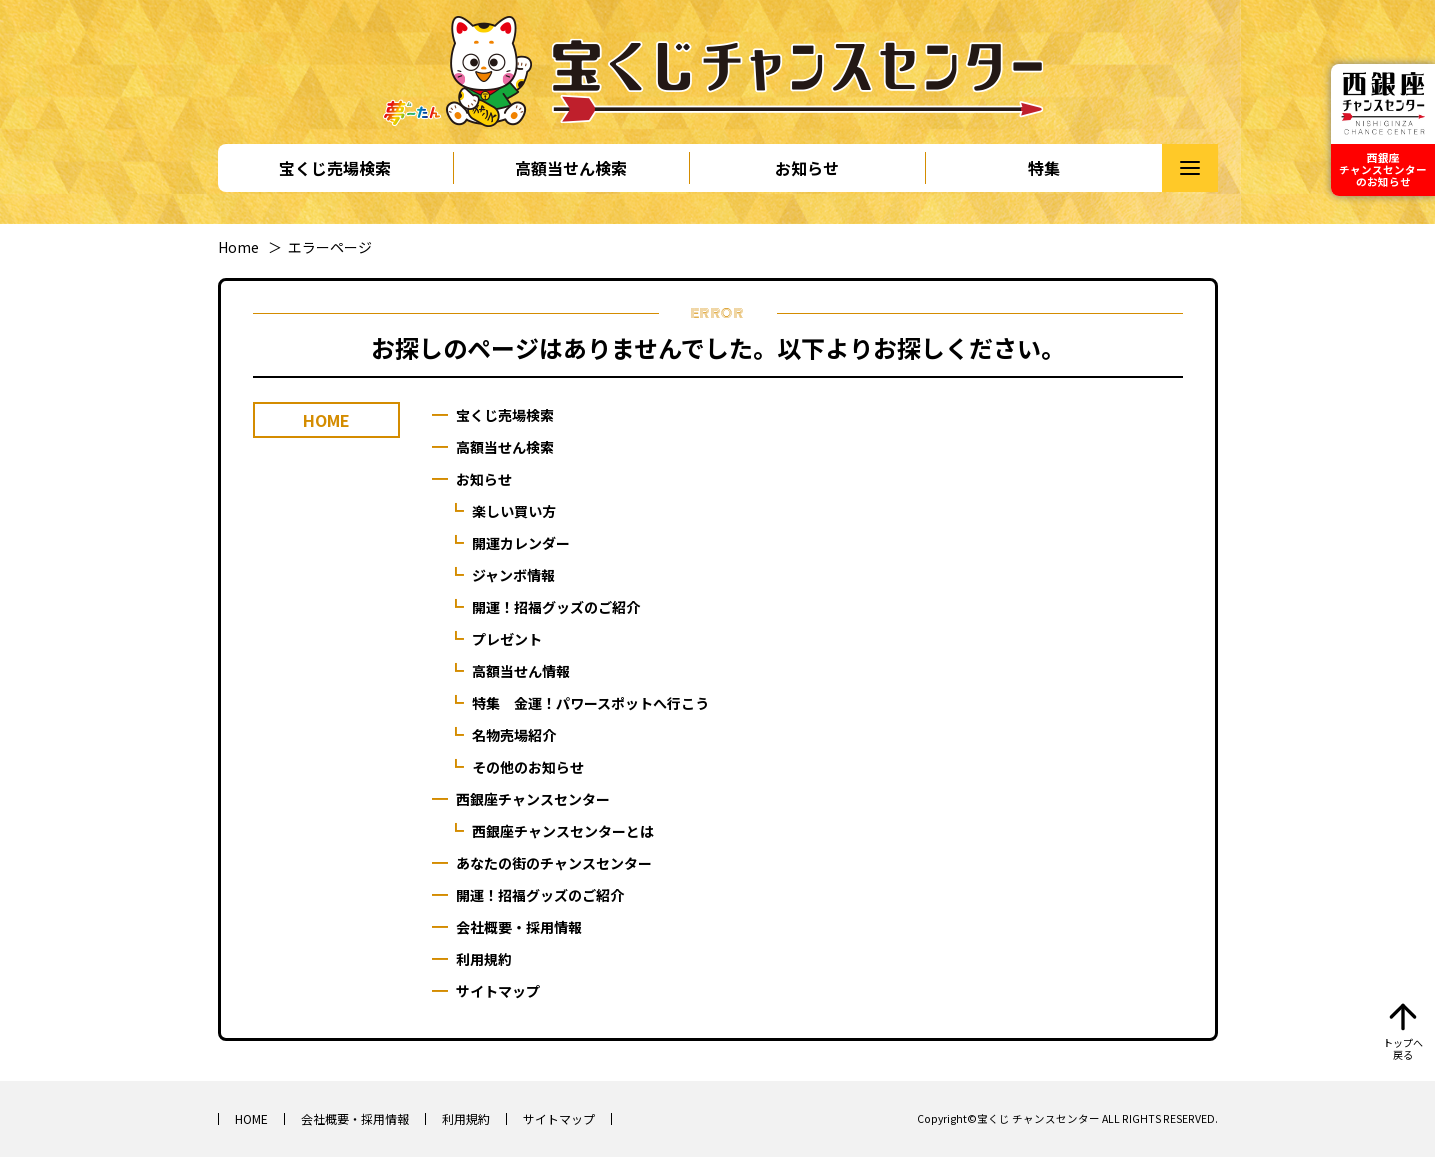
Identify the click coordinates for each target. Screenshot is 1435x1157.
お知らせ (807, 168)
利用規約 (484, 959)
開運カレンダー (521, 543)
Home (238, 247)
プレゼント (507, 639)
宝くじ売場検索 (335, 168)
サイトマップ (498, 991)
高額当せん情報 (521, 671)
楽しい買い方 (514, 511)
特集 (1044, 168)
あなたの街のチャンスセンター (554, 863)
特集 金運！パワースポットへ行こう (590, 703)
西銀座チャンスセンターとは (563, 831)
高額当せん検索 (571, 168)
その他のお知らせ (528, 767)
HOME (251, 1118)
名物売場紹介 (514, 735)
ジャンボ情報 (513, 575)
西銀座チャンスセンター (533, 799)
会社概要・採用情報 (519, 927)
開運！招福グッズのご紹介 (556, 607)
